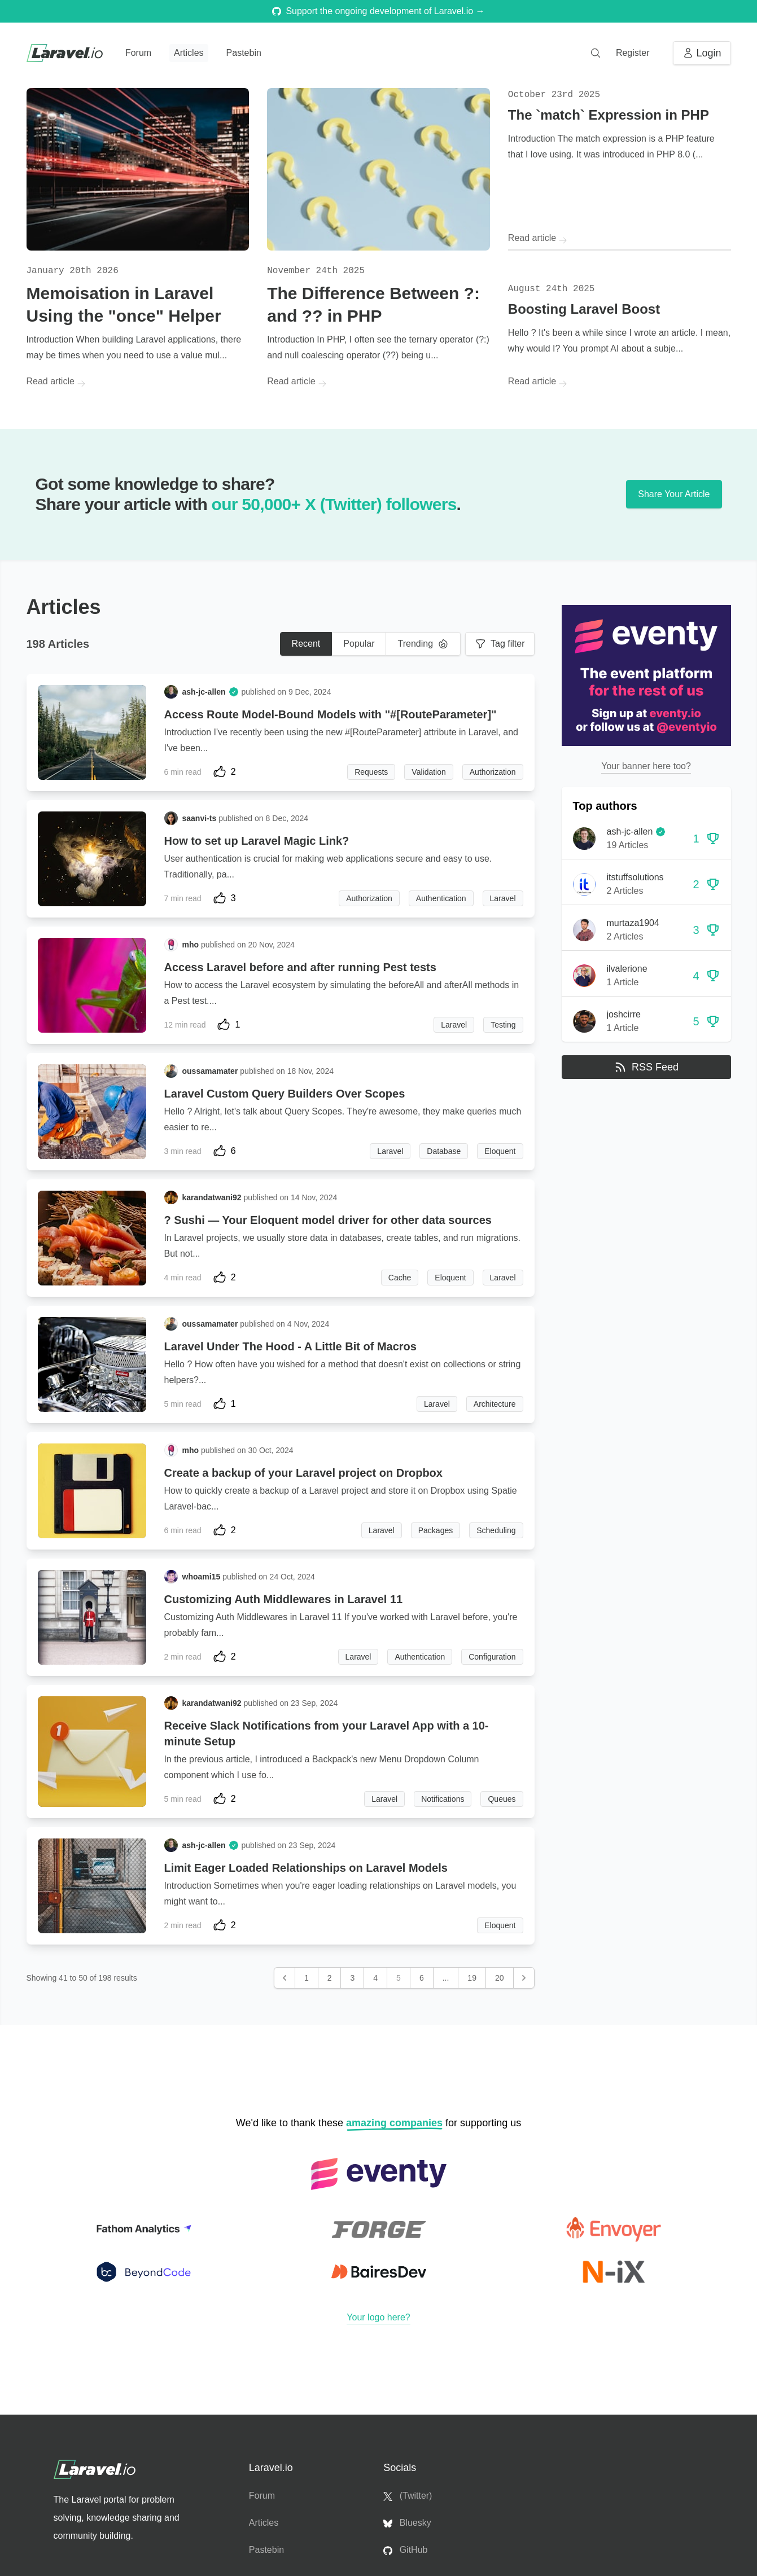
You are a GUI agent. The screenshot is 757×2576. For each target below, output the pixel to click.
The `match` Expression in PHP (608, 114)
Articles (188, 53)
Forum (138, 53)
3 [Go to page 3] (352, 1977)
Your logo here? (378, 2317)
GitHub (405, 2550)
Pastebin (243, 53)
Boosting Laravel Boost (584, 309)
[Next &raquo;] (524, 1978)
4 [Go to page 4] (375, 1977)
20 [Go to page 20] (499, 1977)
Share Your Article (674, 494)
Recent (306, 643)
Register (633, 53)
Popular (358, 643)
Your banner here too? (646, 766)
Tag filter (499, 644)
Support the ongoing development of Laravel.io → (378, 11)
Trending (423, 644)
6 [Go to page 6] (421, 1977)
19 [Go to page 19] (471, 1977)
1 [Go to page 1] (306, 1977)
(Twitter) (407, 2496)
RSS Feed (646, 1067)
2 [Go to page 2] (329, 1977)
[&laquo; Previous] (284, 1978)
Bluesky (407, 2523)
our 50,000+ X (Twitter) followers (334, 504)
